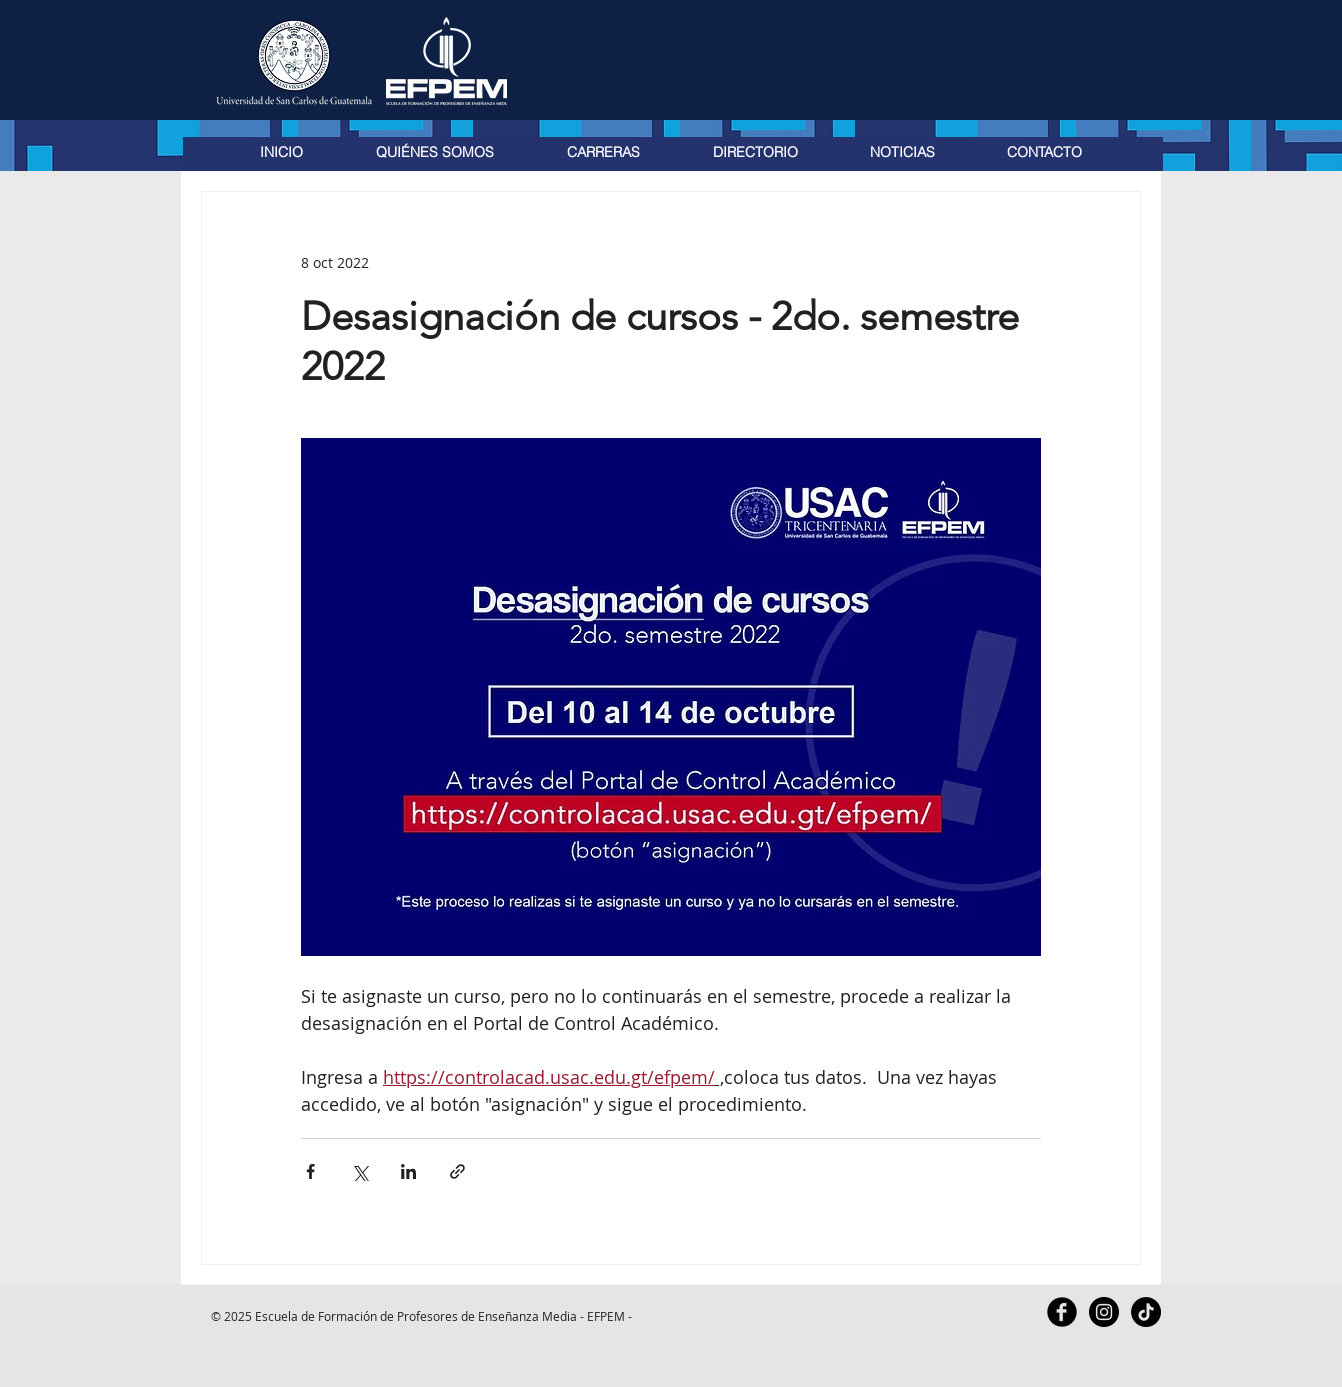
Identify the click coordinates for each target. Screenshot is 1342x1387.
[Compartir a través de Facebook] (310, 1171)
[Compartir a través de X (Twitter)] (359, 1171)
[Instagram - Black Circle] (1104, 1312)
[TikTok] (1146, 1312)
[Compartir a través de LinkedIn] (408, 1171)
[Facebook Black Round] (1062, 1312)
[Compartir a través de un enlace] (457, 1171)
